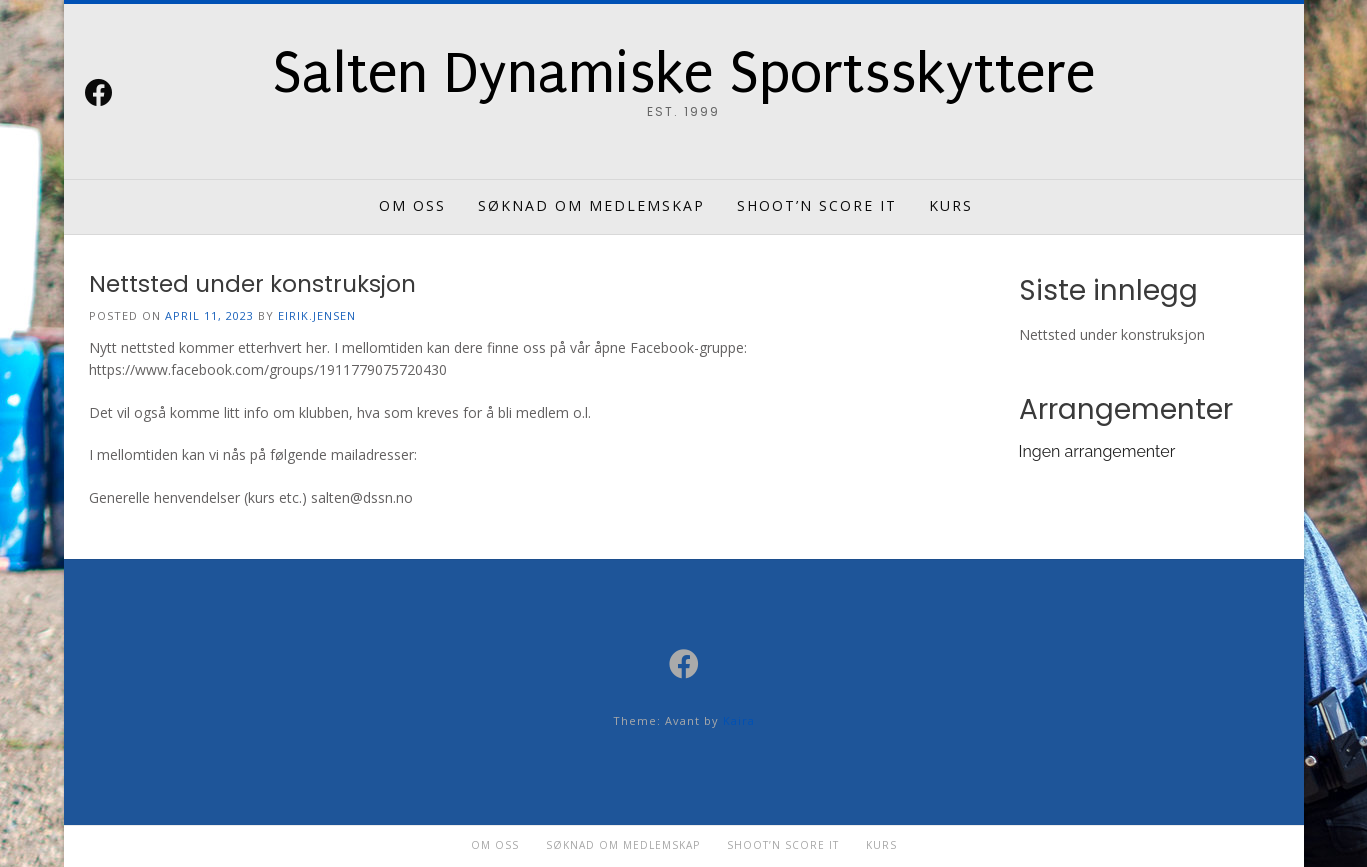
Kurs (951, 205)
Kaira (739, 720)
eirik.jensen (317, 315)
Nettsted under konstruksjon (252, 284)
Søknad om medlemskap (591, 205)
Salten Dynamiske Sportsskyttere (683, 74)
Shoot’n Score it (817, 205)
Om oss (412, 205)
